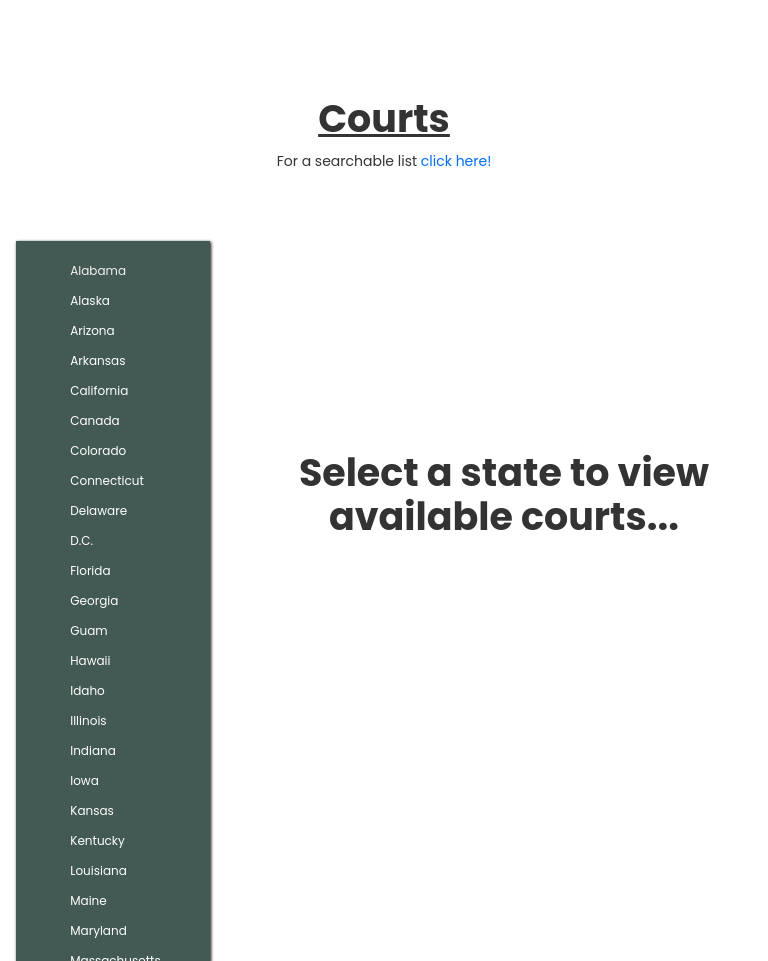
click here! (456, 161)
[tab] (112, 271)
